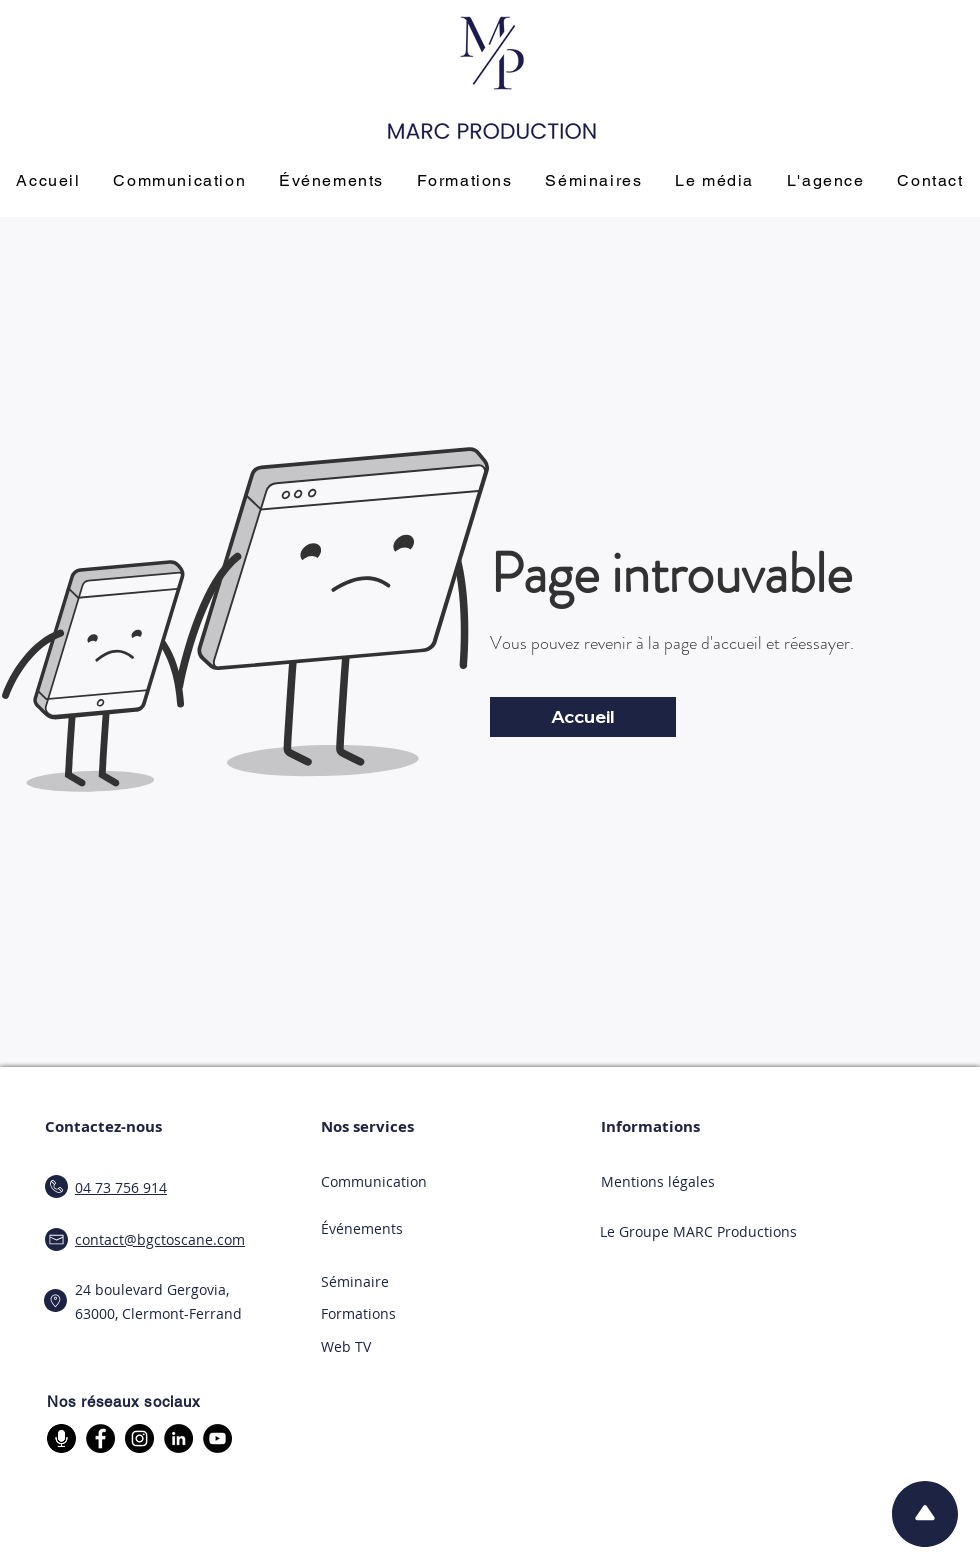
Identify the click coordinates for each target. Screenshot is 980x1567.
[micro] (61, 1438)
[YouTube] (217, 1438)
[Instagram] (139, 1438)
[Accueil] (583, 717)
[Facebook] (100, 1438)
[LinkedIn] (178, 1438)
